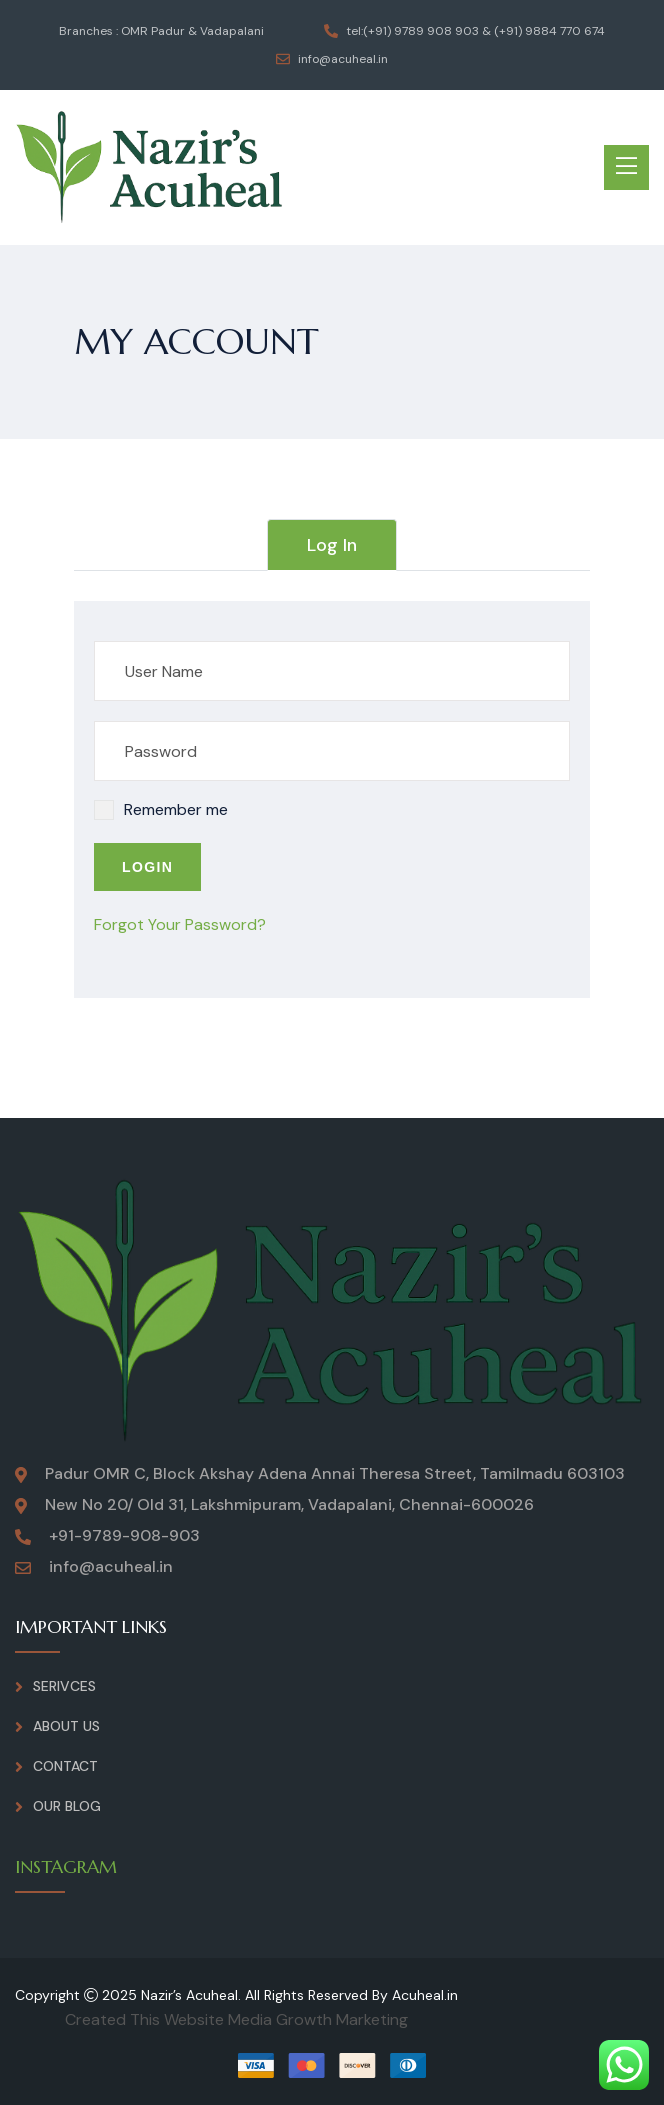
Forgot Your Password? (180, 924)
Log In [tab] (332, 545)
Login (147, 867)
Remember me (176, 809)
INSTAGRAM (66, 1866)
